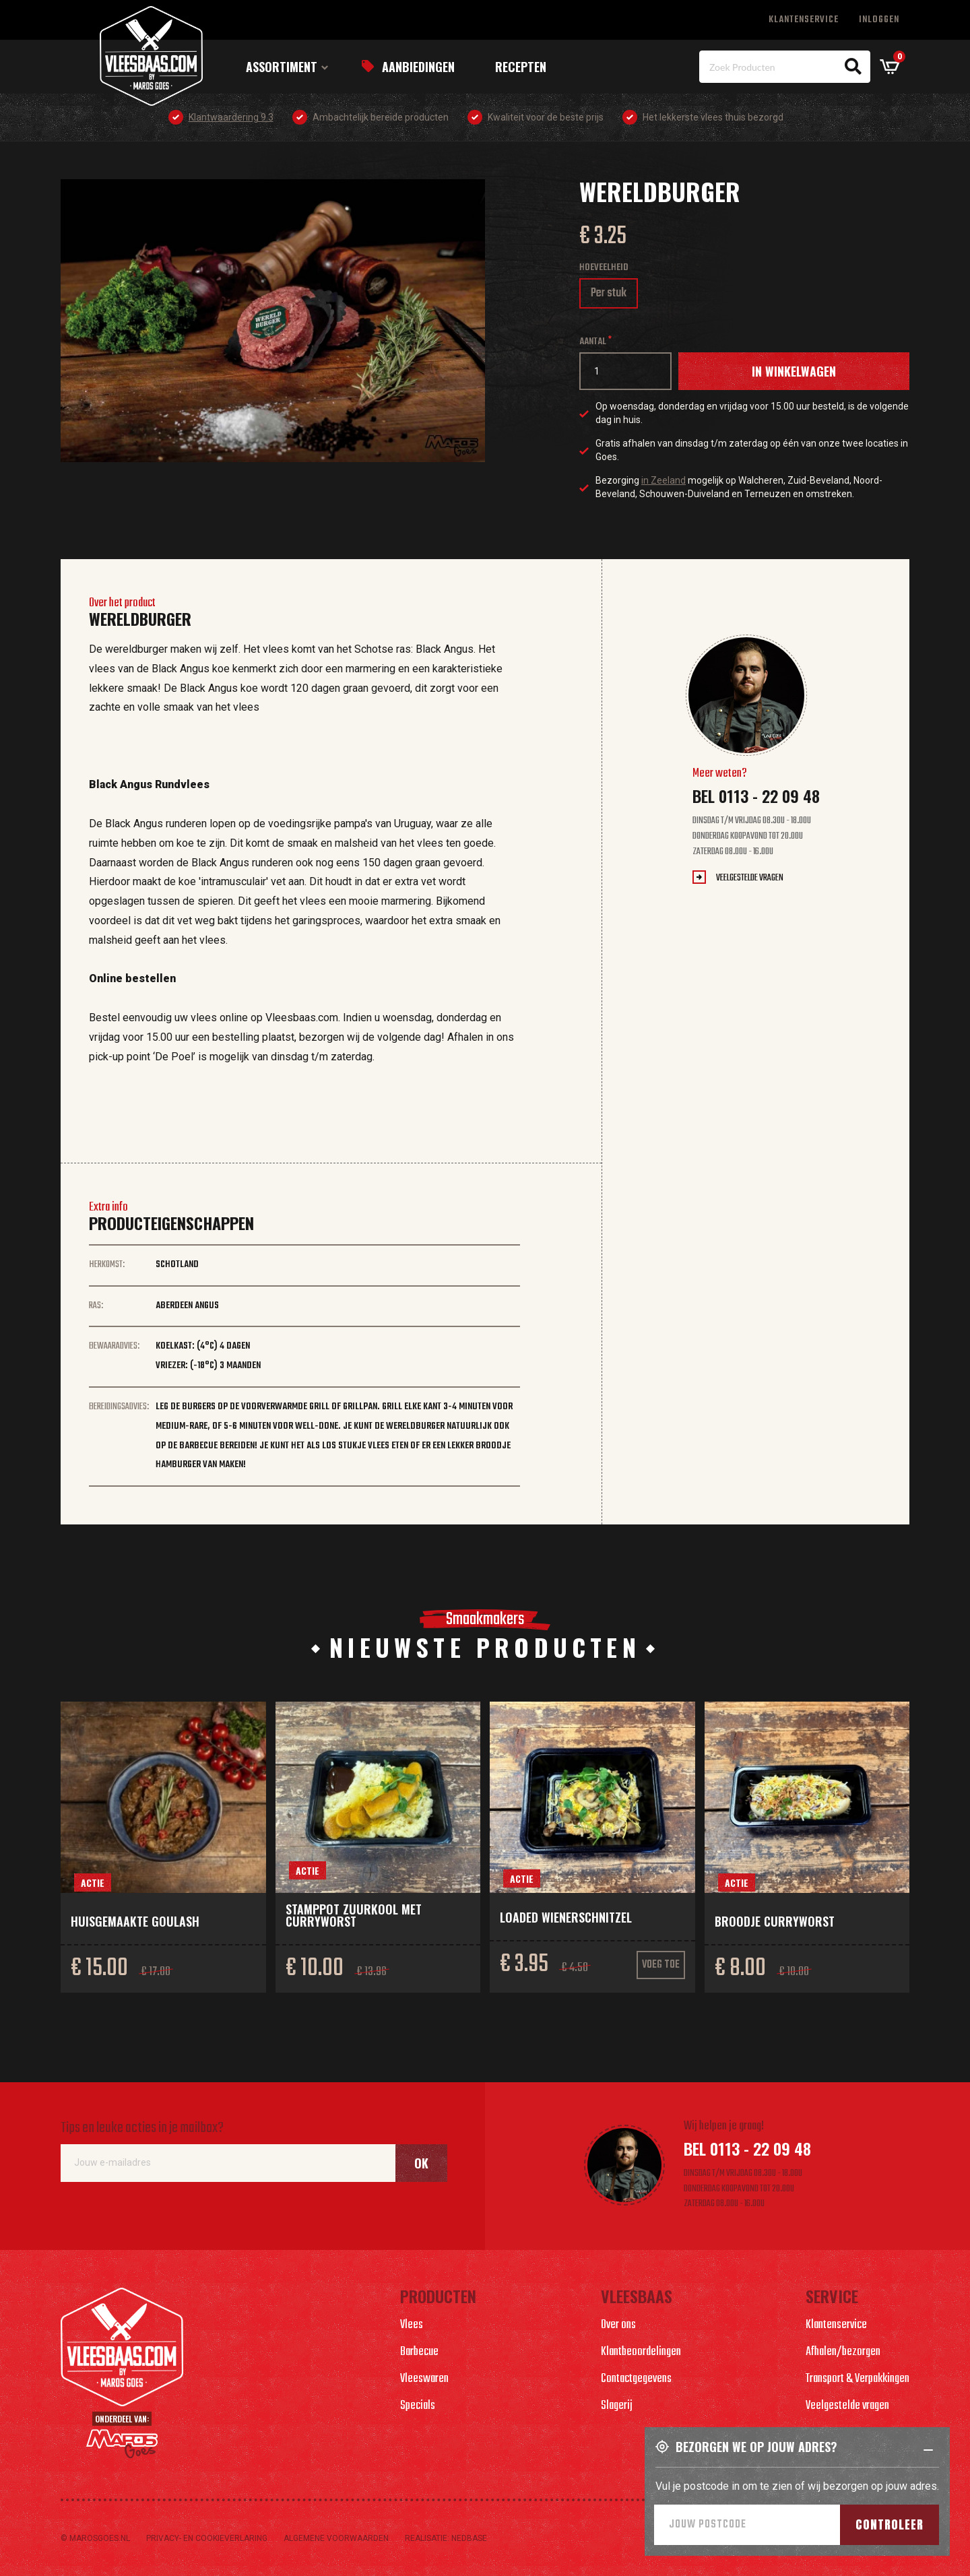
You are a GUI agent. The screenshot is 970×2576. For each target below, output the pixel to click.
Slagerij (617, 2406)
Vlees (411, 2325)
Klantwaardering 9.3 (231, 117)
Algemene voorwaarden (336, 2538)
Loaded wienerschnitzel (566, 1917)
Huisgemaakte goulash (135, 1921)
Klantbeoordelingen (641, 2352)
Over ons (618, 2325)
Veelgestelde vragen (749, 878)
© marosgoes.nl (95, 2538)
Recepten (520, 66)
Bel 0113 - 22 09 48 (756, 795)
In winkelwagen (794, 371)
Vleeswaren (424, 2379)
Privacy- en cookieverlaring (206, 2538)
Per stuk (614, 296)
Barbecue (419, 2352)
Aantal (592, 342)
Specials (417, 2406)
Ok (421, 2163)
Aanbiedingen (418, 66)
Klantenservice (804, 20)
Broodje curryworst (775, 1921)
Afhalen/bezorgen (843, 2352)
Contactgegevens (636, 2379)
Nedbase (469, 2538)
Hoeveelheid (603, 268)
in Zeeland (663, 480)
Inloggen (879, 20)
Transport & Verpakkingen (857, 2379)
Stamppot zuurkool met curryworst (354, 1915)
